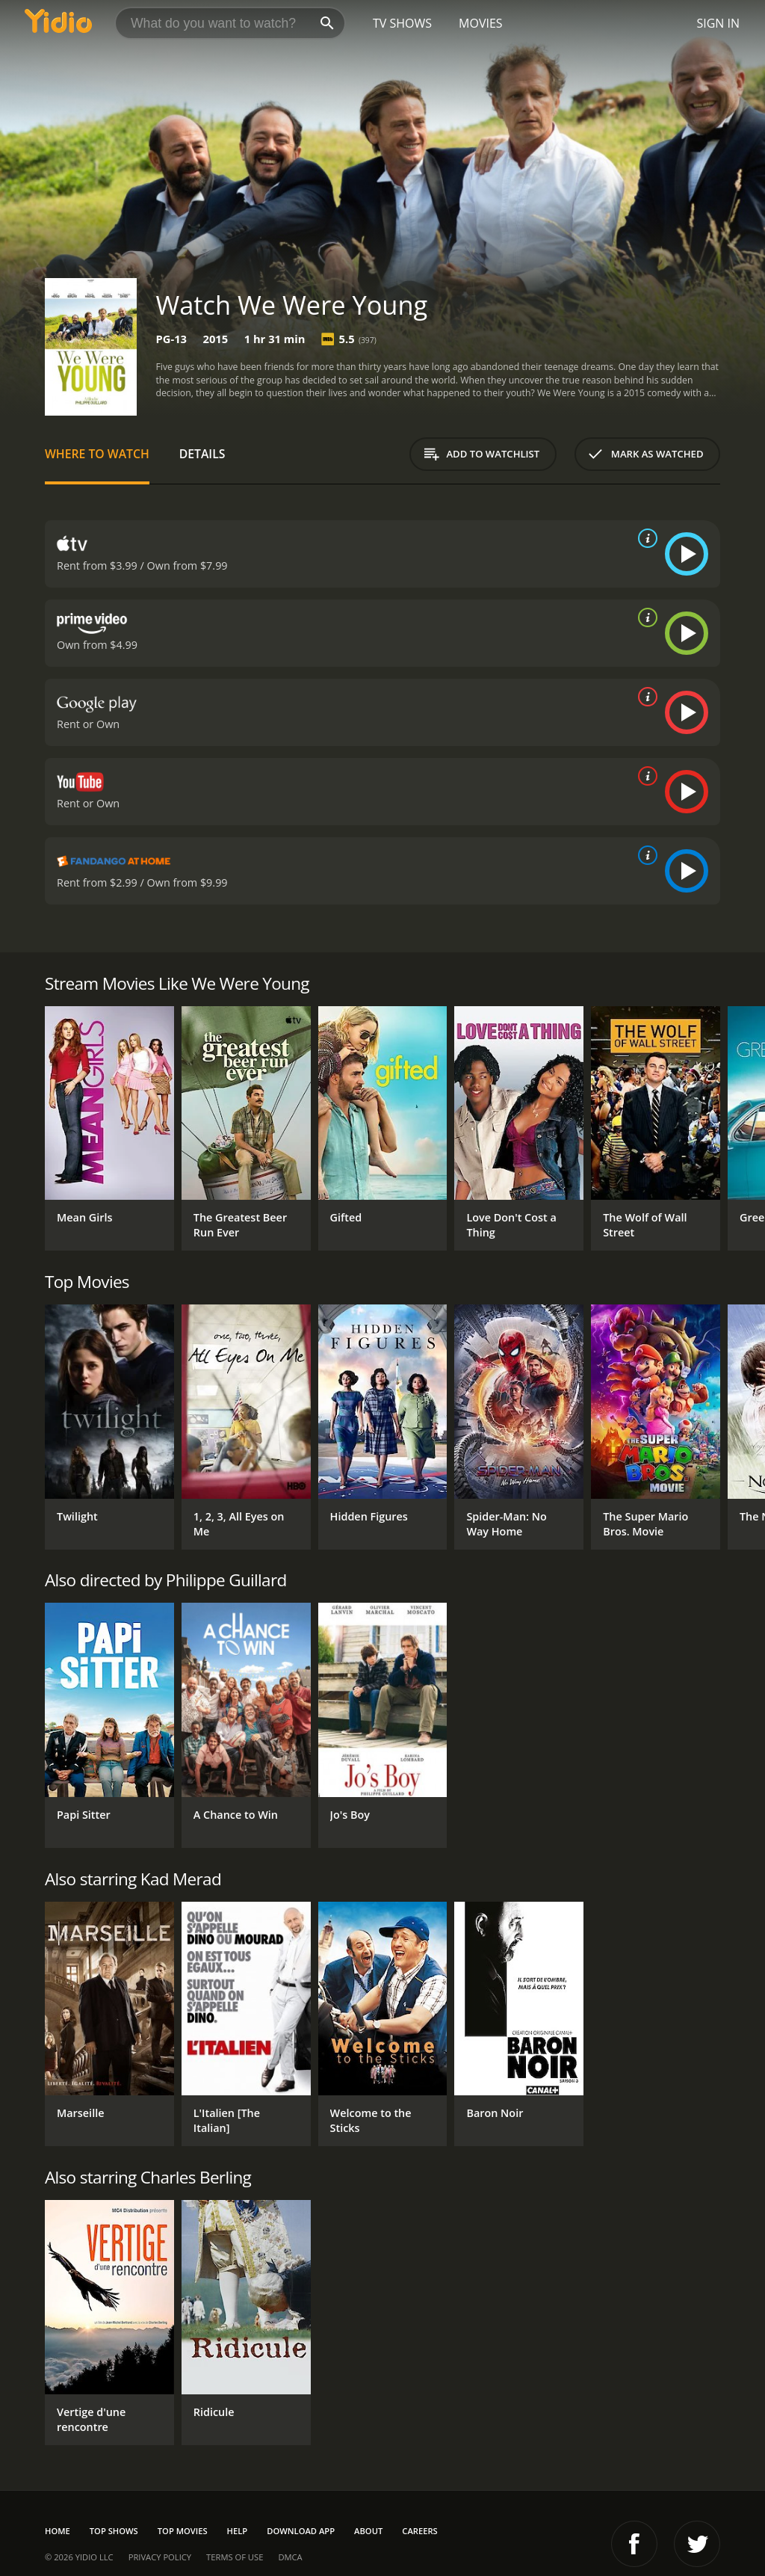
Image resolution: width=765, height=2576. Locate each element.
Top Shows (114, 2530)
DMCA (290, 2557)
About (368, 2530)
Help (237, 2530)
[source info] (644, 538)
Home (57, 2530)
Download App (301, 2530)
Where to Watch (97, 454)
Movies (481, 23)
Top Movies (183, 2530)
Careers (419, 2530)
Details (202, 454)
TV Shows (402, 23)
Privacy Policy (159, 2557)
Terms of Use (234, 2557)
